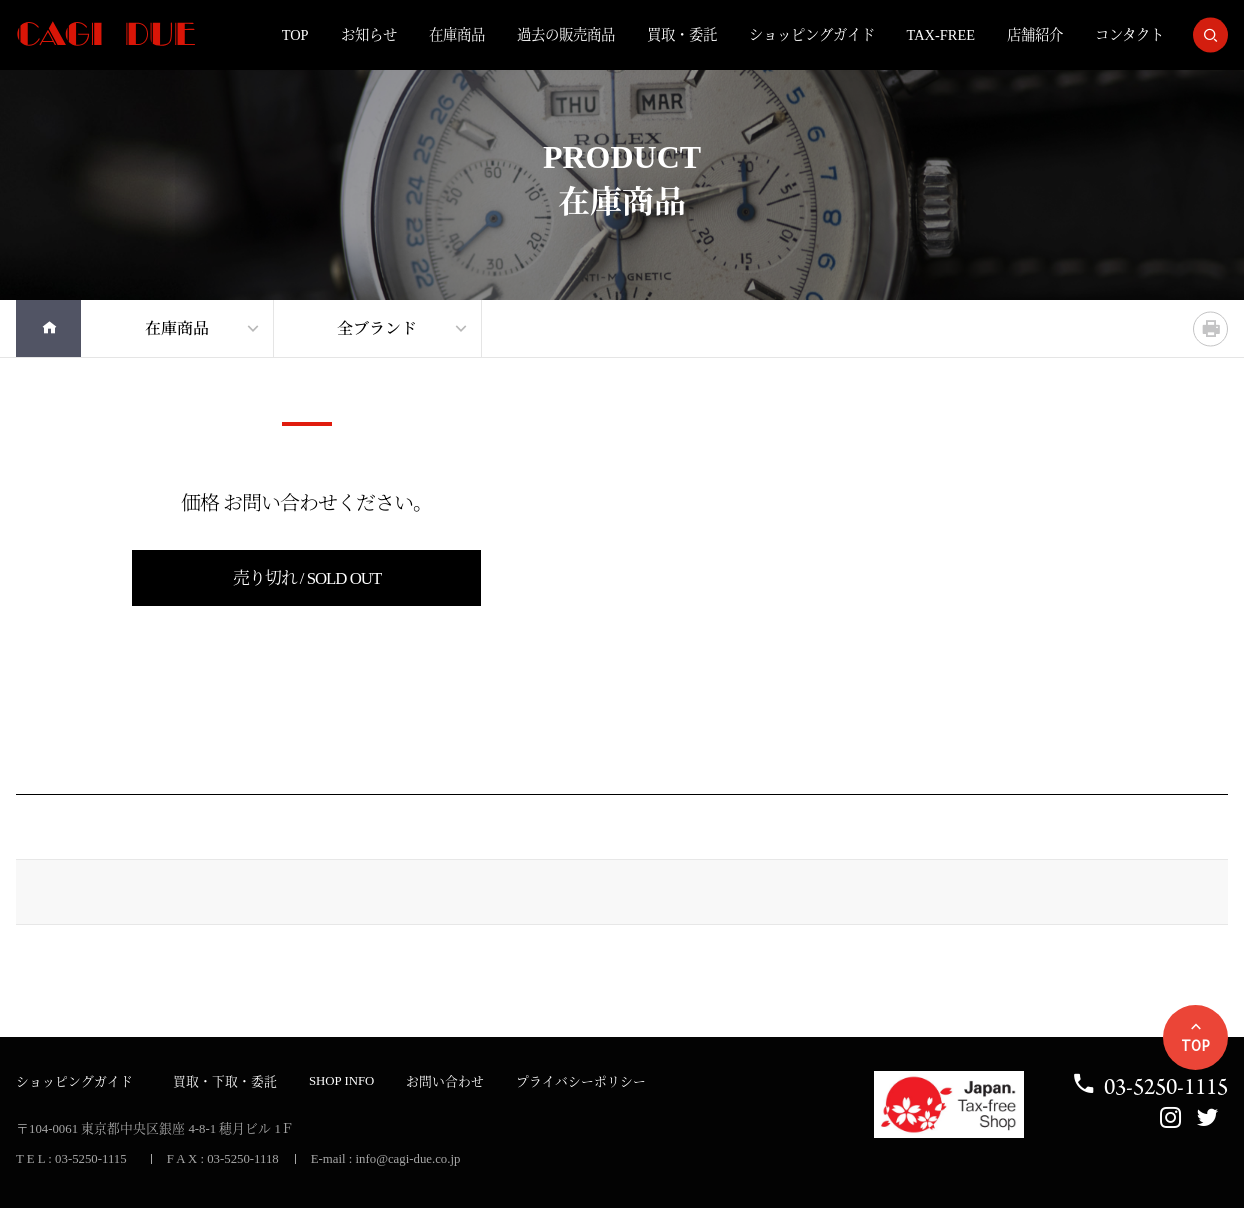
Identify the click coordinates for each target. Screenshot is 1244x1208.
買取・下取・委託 (225, 1082)
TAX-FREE (941, 35)
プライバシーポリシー (581, 1082)
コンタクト (1129, 35)
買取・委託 (682, 35)
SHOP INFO (341, 1081)
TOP (295, 35)
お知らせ (369, 35)
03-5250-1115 (1149, 1086)
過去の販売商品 (566, 35)
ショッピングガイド (812, 35)
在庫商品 (457, 35)
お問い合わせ (445, 1082)
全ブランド (377, 328)
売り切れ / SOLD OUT (307, 578)
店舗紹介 (1035, 35)
